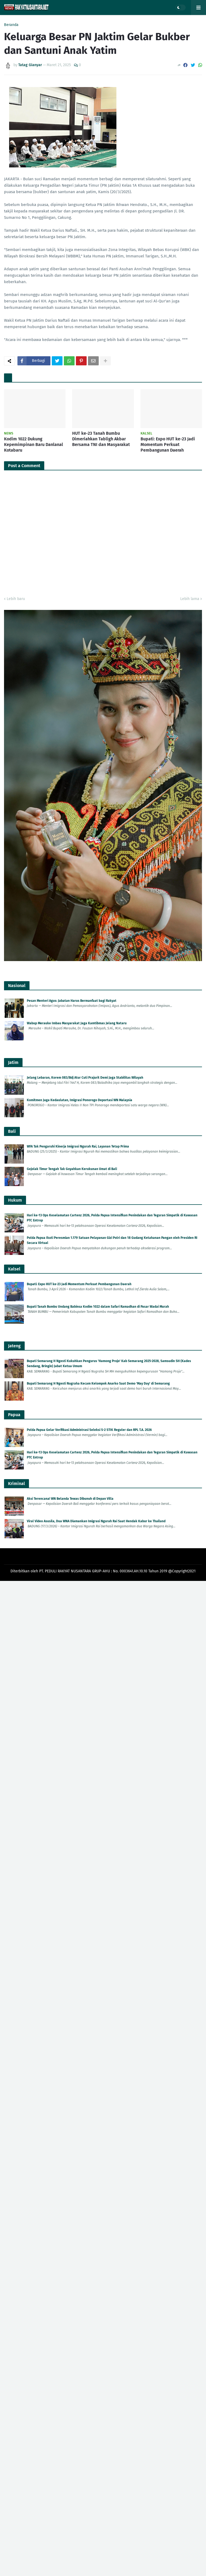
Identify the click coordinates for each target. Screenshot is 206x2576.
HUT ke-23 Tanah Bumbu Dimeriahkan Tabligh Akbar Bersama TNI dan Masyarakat (101, 439)
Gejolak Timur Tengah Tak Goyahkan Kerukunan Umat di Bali (72, 1169)
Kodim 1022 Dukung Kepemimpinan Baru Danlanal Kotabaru (33, 444)
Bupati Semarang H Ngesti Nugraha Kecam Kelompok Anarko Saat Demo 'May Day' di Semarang (98, 1383)
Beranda (11, 25)
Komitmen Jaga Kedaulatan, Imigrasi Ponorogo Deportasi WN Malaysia (79, 1100)
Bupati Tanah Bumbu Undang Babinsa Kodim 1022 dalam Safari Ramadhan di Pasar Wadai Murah (98, 1306)
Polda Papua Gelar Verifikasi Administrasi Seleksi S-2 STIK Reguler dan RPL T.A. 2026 (89, 1430)
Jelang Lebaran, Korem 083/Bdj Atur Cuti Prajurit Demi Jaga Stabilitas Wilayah (85, 1077)
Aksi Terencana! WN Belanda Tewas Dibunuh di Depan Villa (70, 1499)
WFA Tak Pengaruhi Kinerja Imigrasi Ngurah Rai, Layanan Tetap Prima (78, 1146)
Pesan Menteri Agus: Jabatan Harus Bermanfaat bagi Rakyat (71, 1001)
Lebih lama (189, 599)
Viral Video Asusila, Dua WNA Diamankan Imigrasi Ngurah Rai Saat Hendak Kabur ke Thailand (96, 1521)
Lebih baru (16, 599)
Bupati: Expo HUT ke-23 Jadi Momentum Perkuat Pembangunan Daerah (168, 444)
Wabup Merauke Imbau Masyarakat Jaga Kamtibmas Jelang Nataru (77, 1023)
